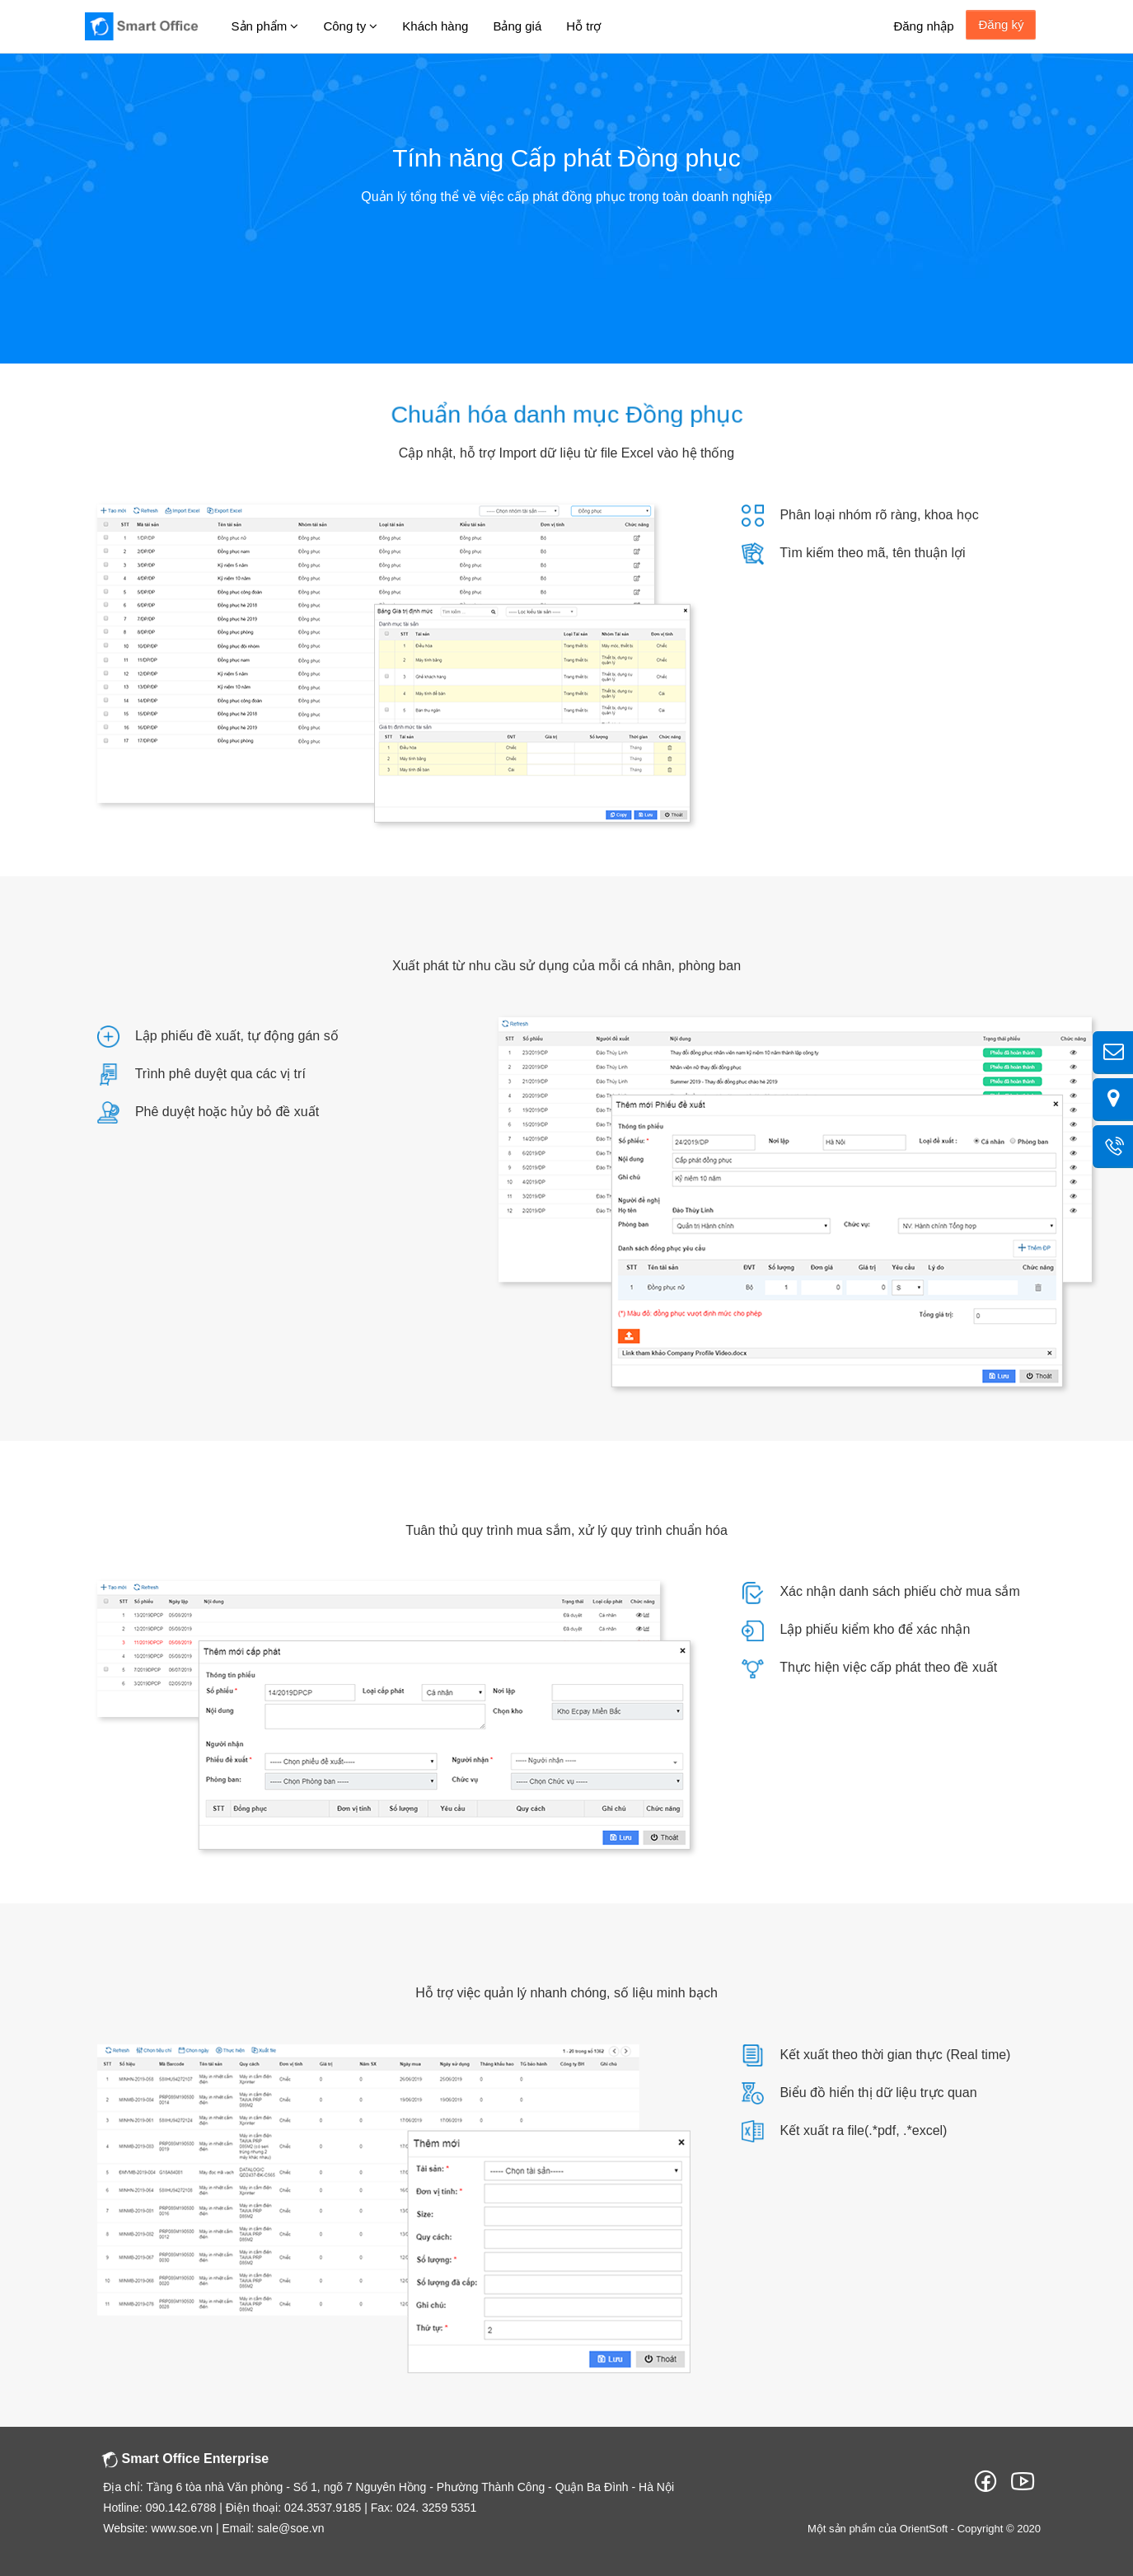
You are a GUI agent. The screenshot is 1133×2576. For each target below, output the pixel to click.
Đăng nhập (923, 26)
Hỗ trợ (583, 26)
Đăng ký (1001, 24)
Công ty (350, 26)
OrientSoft (924, 2528)
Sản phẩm (265, 26)
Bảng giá (517, 26)
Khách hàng (435, 26)
